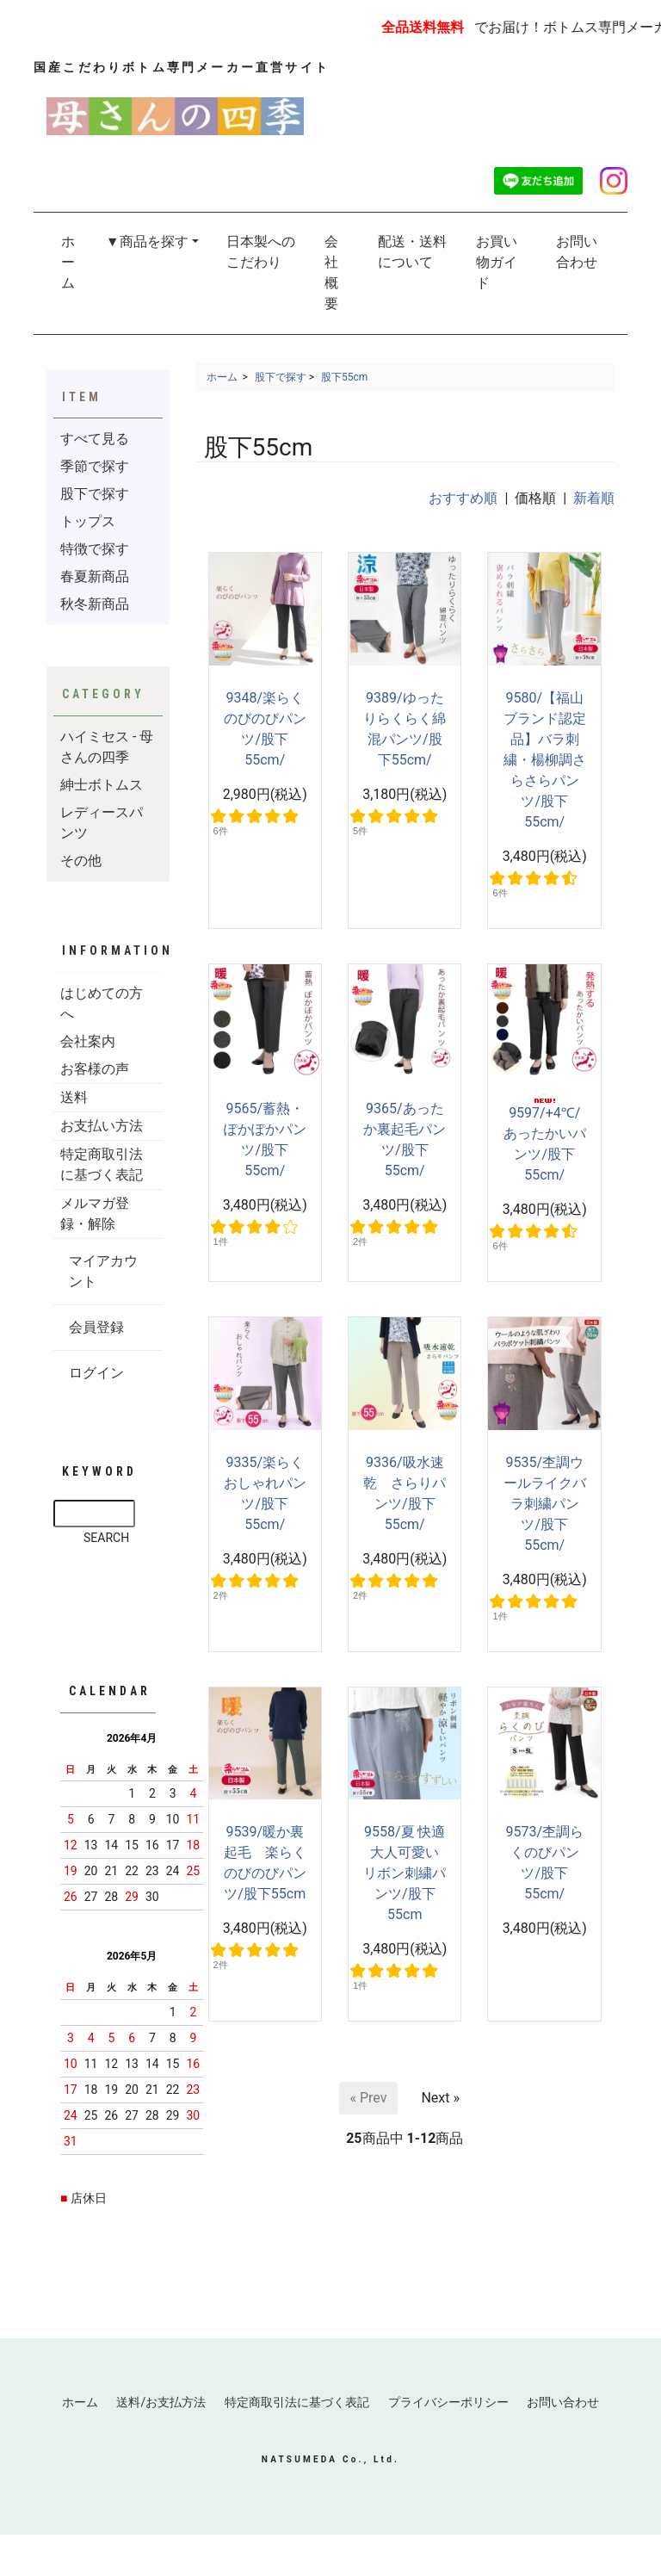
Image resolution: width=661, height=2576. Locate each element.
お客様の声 (94, 1069)
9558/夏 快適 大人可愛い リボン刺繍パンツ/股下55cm (404, 1873)
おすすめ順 (463, 498)
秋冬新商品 (94, 604)
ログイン (96, 1373)
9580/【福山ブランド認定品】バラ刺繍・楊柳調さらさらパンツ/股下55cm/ (544, 760)
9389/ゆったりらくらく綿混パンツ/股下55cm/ (404, 729)
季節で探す (94, 466)
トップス (87, 521)
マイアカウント (103, 1271)
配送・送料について (412, 251)
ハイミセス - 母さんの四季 (106, 746)
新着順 (594, 498)
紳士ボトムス (101, 785)
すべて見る (94, 438)
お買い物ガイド (496, 262)
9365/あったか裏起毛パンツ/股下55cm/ (404, 1139)
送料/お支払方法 (157, 2402)
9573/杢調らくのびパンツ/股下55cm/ (544, 1863)
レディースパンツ (101, 822)
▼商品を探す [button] (147, 241)
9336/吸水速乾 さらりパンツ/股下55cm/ (404, 1493)
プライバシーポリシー (452, 2402)
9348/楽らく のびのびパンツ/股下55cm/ (271, 729)
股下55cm (344, 377)
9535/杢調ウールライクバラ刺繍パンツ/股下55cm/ (544, 1503)
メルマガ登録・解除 (94, 1213)
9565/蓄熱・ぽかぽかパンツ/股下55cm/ (265, 1139)
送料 (74, 1097)
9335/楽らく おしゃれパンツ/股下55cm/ (271, 1493)
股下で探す (280, 377)
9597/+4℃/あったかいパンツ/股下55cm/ (544, 1141)
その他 (81, 860)
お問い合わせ (576, 251)
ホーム (68, 262)
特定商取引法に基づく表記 (101, 1164)
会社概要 (331, 272)
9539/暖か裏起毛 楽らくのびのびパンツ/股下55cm (265, 1863)
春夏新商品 (94, 576)
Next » (440, 2098)
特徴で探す (94, 549)
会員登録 (96, 1327)
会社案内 (87, 1041)
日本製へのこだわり (260, 251)
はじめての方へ (101, 1003)
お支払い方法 (101, 1126)
